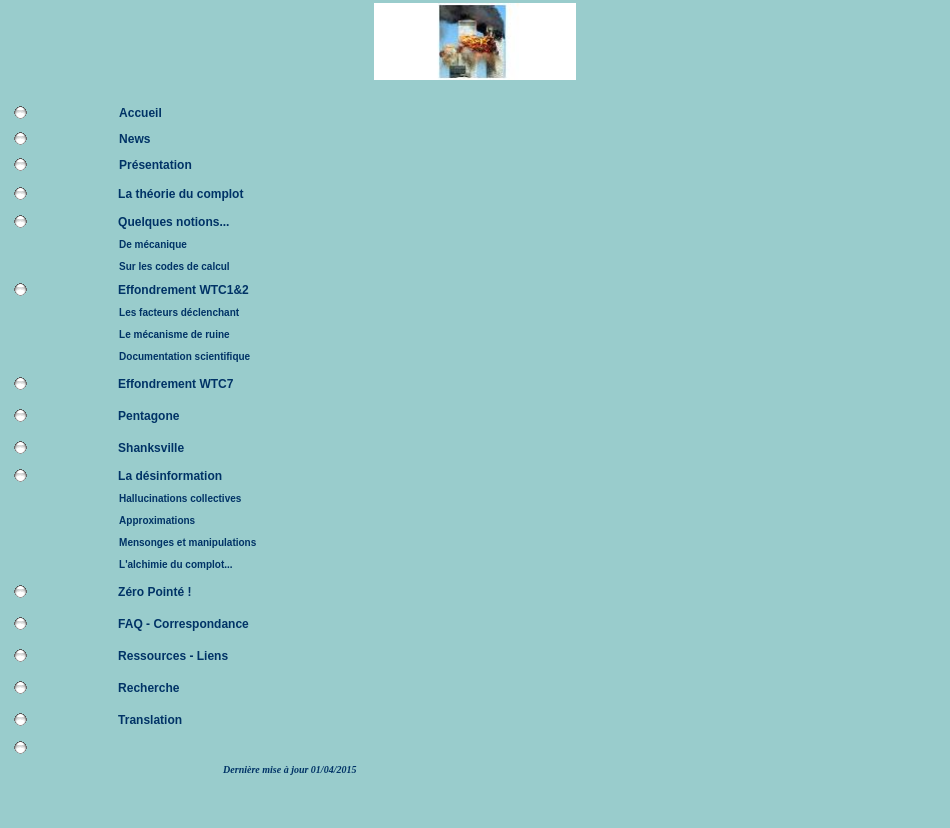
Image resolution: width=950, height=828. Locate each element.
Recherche (148, 688)
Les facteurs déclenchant (179, 312)
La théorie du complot (180, 194)
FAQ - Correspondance (183, 624)
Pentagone (148, 416)
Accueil (140, 113)
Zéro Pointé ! (154, 592)
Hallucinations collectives (180, 498)
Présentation (155, 165)
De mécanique (153, 244)
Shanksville (151, 448)
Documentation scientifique (184, 356)
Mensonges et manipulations (187, 542)
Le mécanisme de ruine (174, 334)
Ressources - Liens (173, 656)
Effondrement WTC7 (175, 384)
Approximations (157, 520)
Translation (150, 720)
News (134, 139)
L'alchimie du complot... (176, 564)
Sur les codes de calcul (174, 266)
